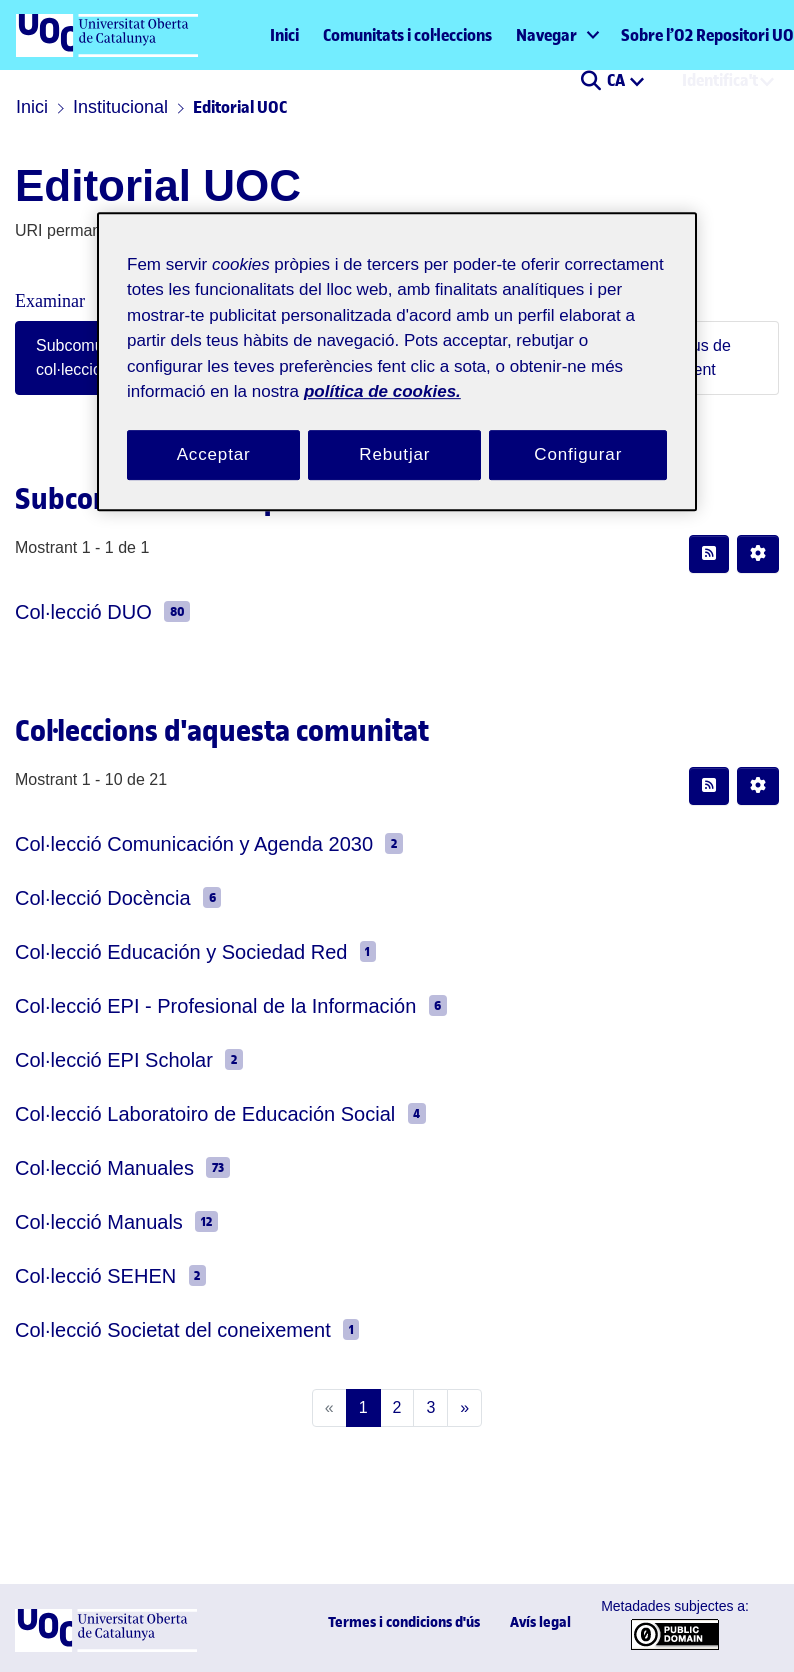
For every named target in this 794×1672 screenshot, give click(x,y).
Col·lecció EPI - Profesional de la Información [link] (183, 1005)
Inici (284, 35)
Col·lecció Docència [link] (85, 897)
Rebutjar (395, 434)
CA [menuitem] (617, 80)
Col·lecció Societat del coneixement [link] (148, 1329)
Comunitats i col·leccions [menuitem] (407, 35)
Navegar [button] (546, 35)
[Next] (460, 1408)
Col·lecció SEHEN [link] (77, 1275)
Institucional (112, 107)
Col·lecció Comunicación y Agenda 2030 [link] (164, 843)
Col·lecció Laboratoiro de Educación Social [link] (174, 1113)
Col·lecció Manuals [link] (83, 1221)
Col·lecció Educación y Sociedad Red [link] (150, 951)
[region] (397, 352)
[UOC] (106, 1647)
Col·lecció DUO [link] (68, 611)
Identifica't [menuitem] (720, 80)
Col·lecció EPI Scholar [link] (94, 1059)
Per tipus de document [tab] (678, 357)
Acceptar (214, 434)
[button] (590, 82)
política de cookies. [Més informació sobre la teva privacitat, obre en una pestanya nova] (509, 370)
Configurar (578, 434)
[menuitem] (556, 35)
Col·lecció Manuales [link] (88, 1167)
